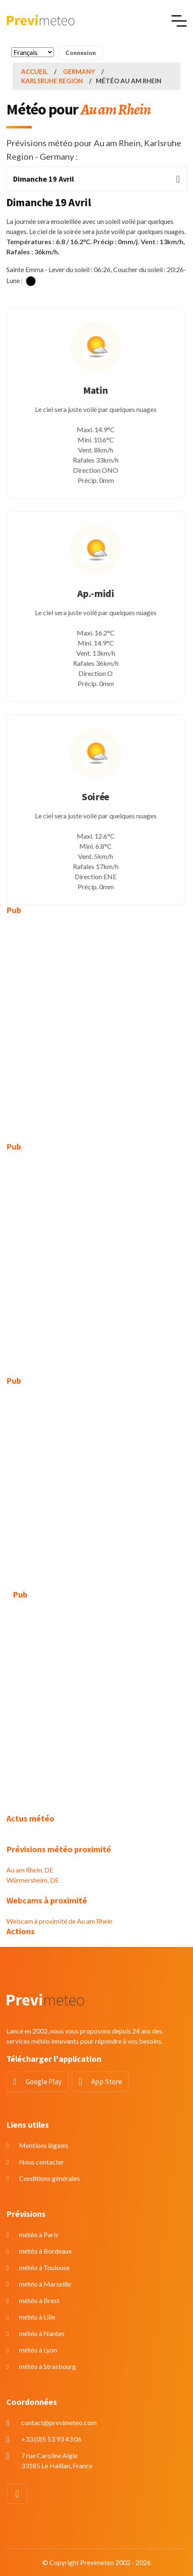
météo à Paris (38, 2234)
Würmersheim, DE (32, 1880)
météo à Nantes (42, 2333)
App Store (106, 2081)
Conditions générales (49, 2178)
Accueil (34, 71)
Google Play (44, 2081)
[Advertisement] (96, 1022)
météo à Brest (39, 2300)
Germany (79, 71)
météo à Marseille (45, 2284)
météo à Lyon (38, 2350)
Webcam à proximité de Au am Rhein (59, 1921)
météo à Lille (37, 2317)
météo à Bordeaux (45, 2251)
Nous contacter (41, 2162)
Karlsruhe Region (52, 81)
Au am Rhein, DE (29, 1870)
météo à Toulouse (44, 2267)
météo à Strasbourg (47, 2366)
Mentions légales (43, 2145)
